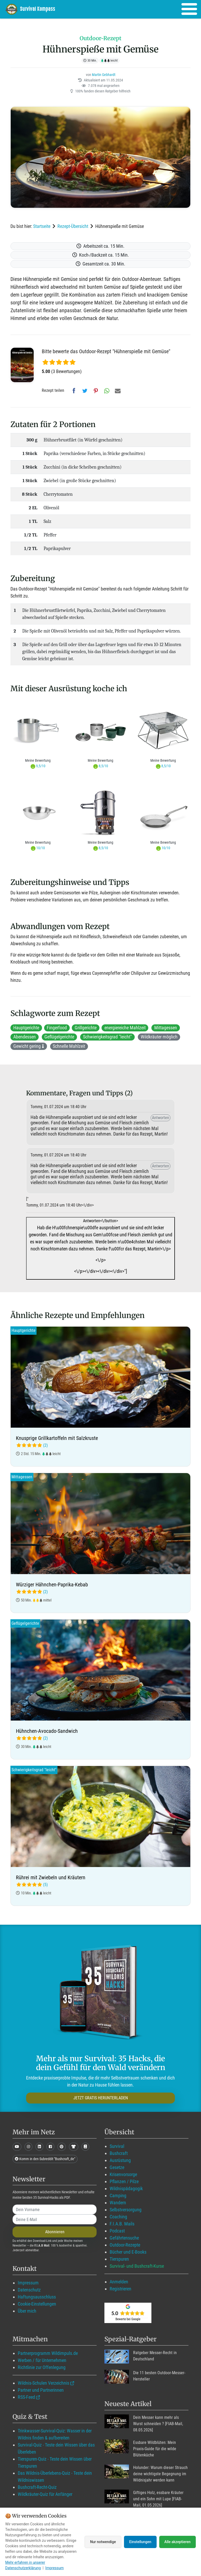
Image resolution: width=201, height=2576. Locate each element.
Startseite (41, 226)
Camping (118, 2195)
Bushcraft (119, 2153)
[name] (55, 2209)
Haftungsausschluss (37, 2297)
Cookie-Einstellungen (37, 2304)
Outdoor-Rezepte (125, 2245)
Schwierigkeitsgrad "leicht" (107, 1036)
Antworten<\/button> (100, 1246)
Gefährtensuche (124, 2238)
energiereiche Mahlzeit (125, 1027)
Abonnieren (54, 2231)
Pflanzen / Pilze (124, 2181)
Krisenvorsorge (123, 2174)
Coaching (118, 2216)
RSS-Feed (26, 2397)
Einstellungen (140, 2542)
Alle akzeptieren (177, 2542)
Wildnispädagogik (126, 2188)
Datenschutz (29, 2290)
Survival (117, 2146)
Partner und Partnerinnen (41, 2390)
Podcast (117, 2231)
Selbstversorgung (125, 2209)
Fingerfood (57, 1027)
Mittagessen (165, 1027)
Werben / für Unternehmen (42, 2360)
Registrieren (120, 2288)
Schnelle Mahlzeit (69, 1046)
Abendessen (24, 1036)
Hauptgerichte (26, 1027)
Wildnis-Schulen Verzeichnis (43, 2383)
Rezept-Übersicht (72, 226)
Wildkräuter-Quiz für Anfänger (45, 2494)
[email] (55, 2219)
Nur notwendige (103, 2542)
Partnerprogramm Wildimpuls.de (48, 2353)
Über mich (27, 2311)
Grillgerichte (86, 1027)
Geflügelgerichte (59, 1036)
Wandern (118, 2202)
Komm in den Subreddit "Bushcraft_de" (45, 2159)
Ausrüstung (120, 2160)
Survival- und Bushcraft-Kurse (137, 2266)
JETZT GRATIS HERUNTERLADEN (100, 2097)
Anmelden (119, 2281)
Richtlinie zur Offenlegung (42, 2367)
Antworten (160, 1117)
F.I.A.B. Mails (122, 2223)
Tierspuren (119, 2259)
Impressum (28, 2282)
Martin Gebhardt (103, 75)
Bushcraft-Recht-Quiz (37, 2487)
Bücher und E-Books (128, 2252)
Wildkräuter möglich (159, 1036)
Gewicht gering (28, 1046)
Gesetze (117, 2167)
